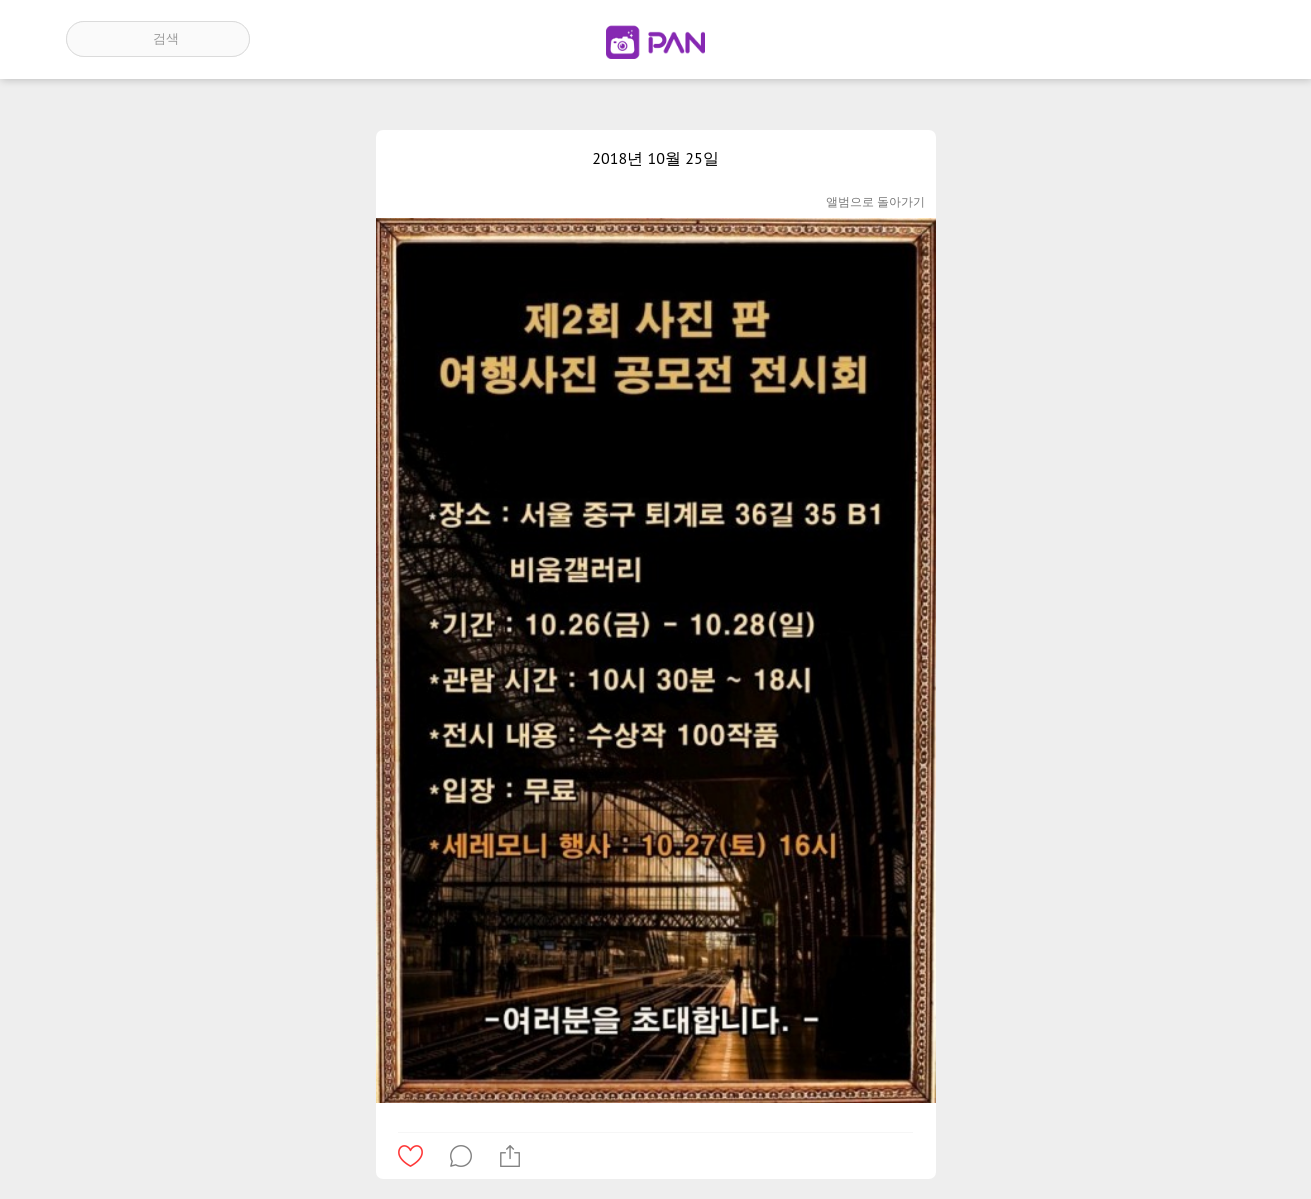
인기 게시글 (1159, 39)
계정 (1217, 39)
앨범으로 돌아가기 (875, 201)
